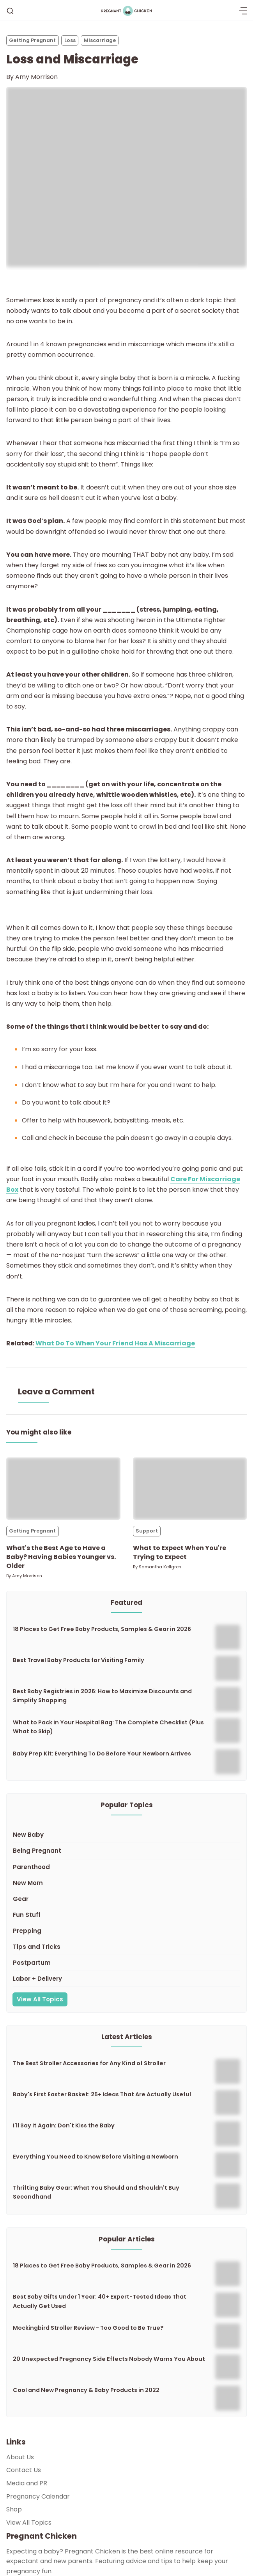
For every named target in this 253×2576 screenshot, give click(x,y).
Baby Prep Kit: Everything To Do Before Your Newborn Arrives (102, 1753)
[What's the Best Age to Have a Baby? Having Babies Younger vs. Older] (63, 1488)
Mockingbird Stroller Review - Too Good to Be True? (88, 2328)
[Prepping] (126, 1931)
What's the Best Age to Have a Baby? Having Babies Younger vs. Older (61, 1556)
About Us (20, 2457)
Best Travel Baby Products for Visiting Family (78, 1660)
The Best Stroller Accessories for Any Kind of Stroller (89, 2063)
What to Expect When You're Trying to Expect (179, 1552)
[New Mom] (126, 1883)
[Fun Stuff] (126, 1915)
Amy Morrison (36, 76)
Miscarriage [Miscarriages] (100, 40)
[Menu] (243, 11)
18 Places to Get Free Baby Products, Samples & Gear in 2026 (102, 1629)
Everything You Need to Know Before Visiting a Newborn (95, 2156)
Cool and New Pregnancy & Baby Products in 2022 (86, 2390)
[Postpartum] (126, 1963)
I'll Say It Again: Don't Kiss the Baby (64, 2125)
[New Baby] (126, 1835)
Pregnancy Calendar (38, 2496)
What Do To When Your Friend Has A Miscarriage (115, 1343)
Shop (14, 2509)
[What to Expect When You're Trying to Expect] (190, 1488)
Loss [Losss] (70, 40)
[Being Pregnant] (126, 1851)
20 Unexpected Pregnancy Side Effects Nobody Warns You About (109, 2359)
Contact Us (23, 2470)
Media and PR (26, 2483)
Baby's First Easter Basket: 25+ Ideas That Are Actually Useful (102, 2094)
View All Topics (40, 1999)
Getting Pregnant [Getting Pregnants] (32, 40)
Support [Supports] (147, 1530)
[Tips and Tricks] (126, 1947)
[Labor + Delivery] (126, 1979)
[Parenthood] (126, 1867)
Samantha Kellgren (160, 1567)
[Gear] (126, 1899)
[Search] (10, 11)
